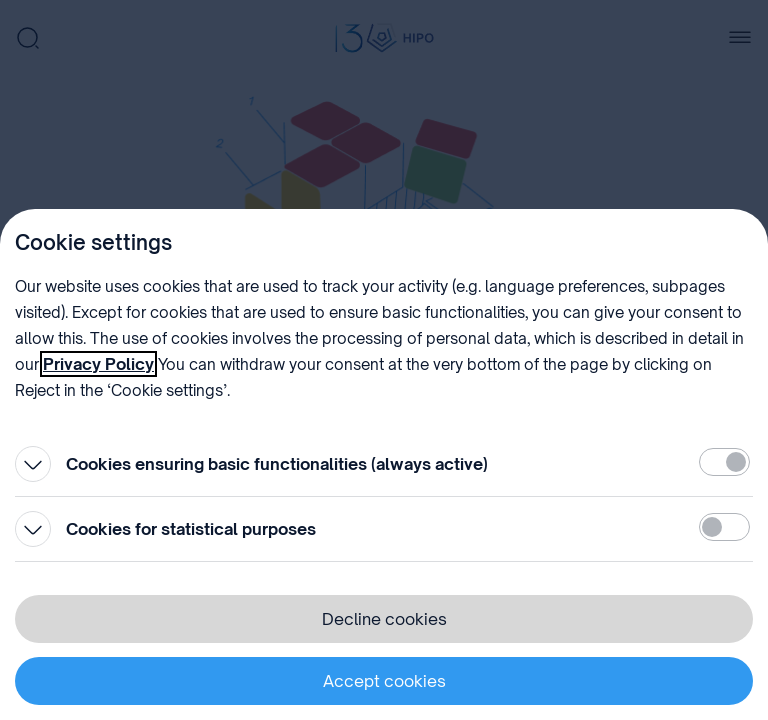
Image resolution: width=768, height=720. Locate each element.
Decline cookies (384, 619)
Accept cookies (384, 681)
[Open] (33, 464)
